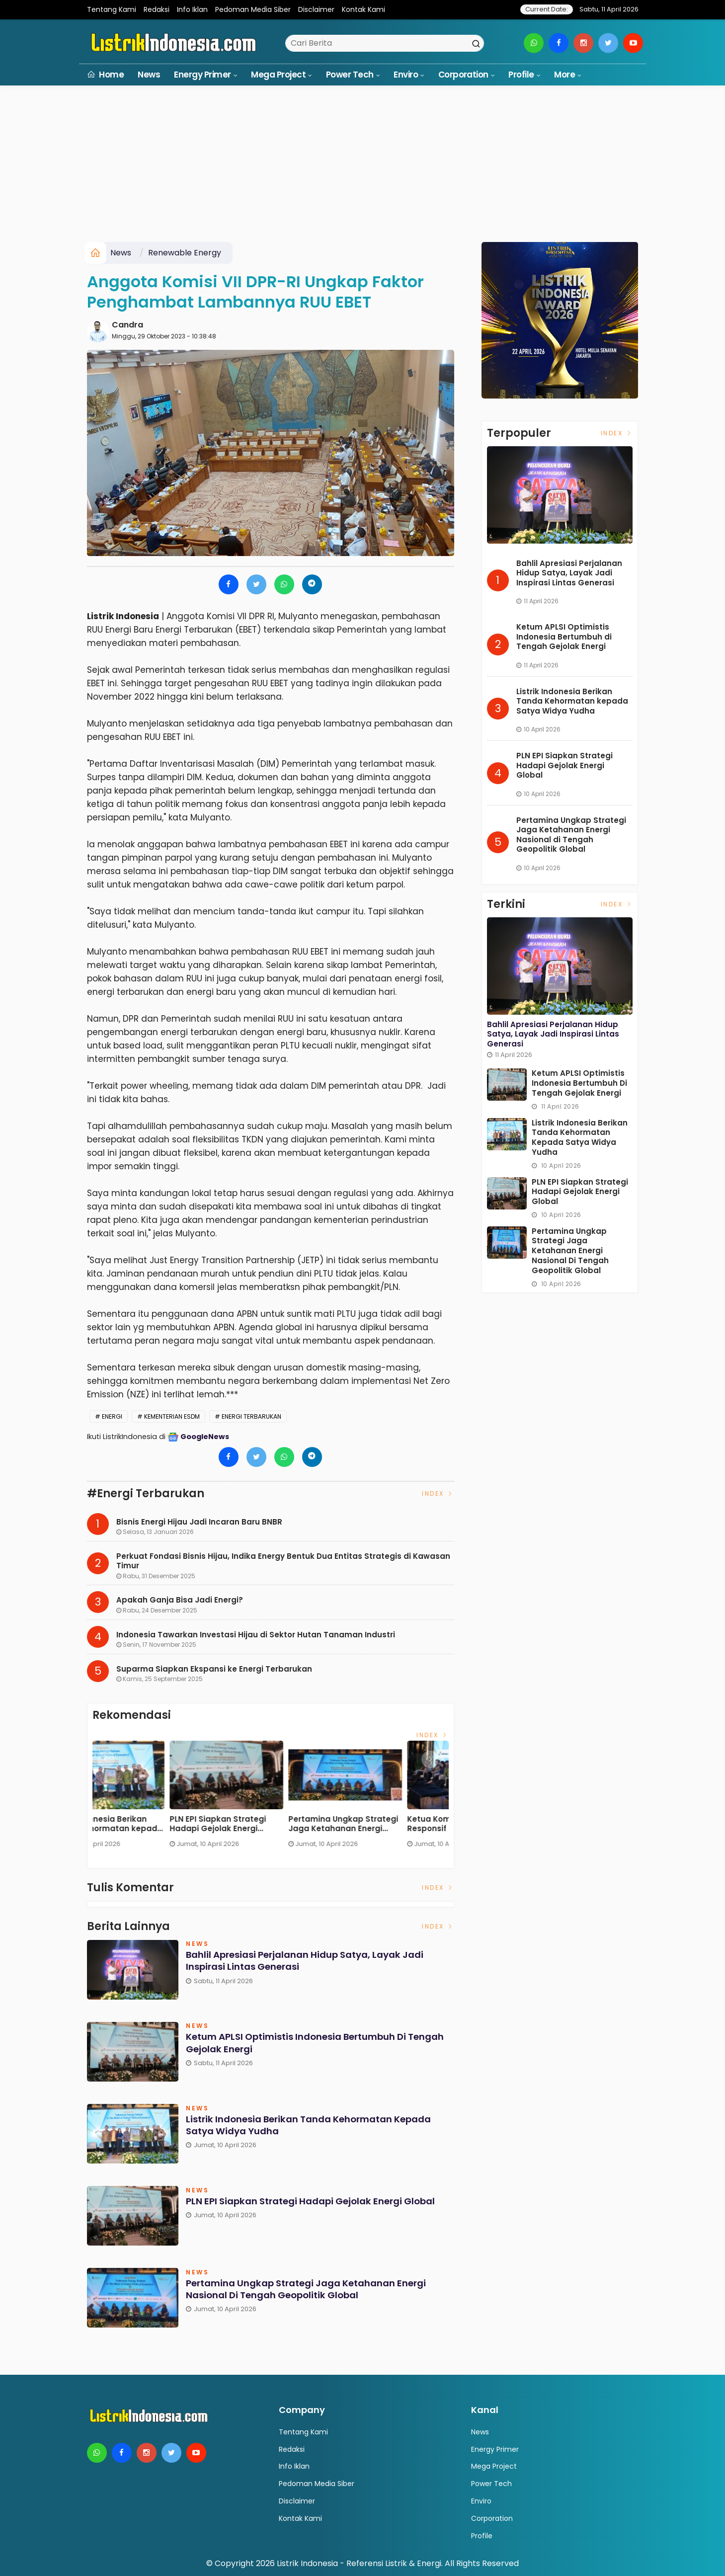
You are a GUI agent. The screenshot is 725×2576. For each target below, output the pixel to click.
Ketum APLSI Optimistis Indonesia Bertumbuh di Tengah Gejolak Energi (259, 1824)
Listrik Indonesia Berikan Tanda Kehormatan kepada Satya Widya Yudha (386, 1824)
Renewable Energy (184, 252)
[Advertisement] (363, 167)
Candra (127, 324)
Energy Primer (202, 74)
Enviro (406, 74)
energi (112, 1416)
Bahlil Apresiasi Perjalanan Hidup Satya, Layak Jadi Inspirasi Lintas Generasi (145, 1824)
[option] (151, 1798)
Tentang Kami (111, 9)
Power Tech (350, 74)
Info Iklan (192, 9)
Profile (521, 74)
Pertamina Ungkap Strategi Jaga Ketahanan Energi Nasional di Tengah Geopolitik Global (317, 2290)
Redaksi (156, 9)
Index (438, 1493)
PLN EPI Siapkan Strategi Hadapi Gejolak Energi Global (303, 2208)
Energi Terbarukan (251, 1416)
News (149, 74)
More (564, 74)
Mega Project (278, 74)
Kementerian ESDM (172, 1416)
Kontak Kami (363, 9)
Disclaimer (316, 9)
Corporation (463, 74)
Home (105, 74)
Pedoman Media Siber (253, 9)
